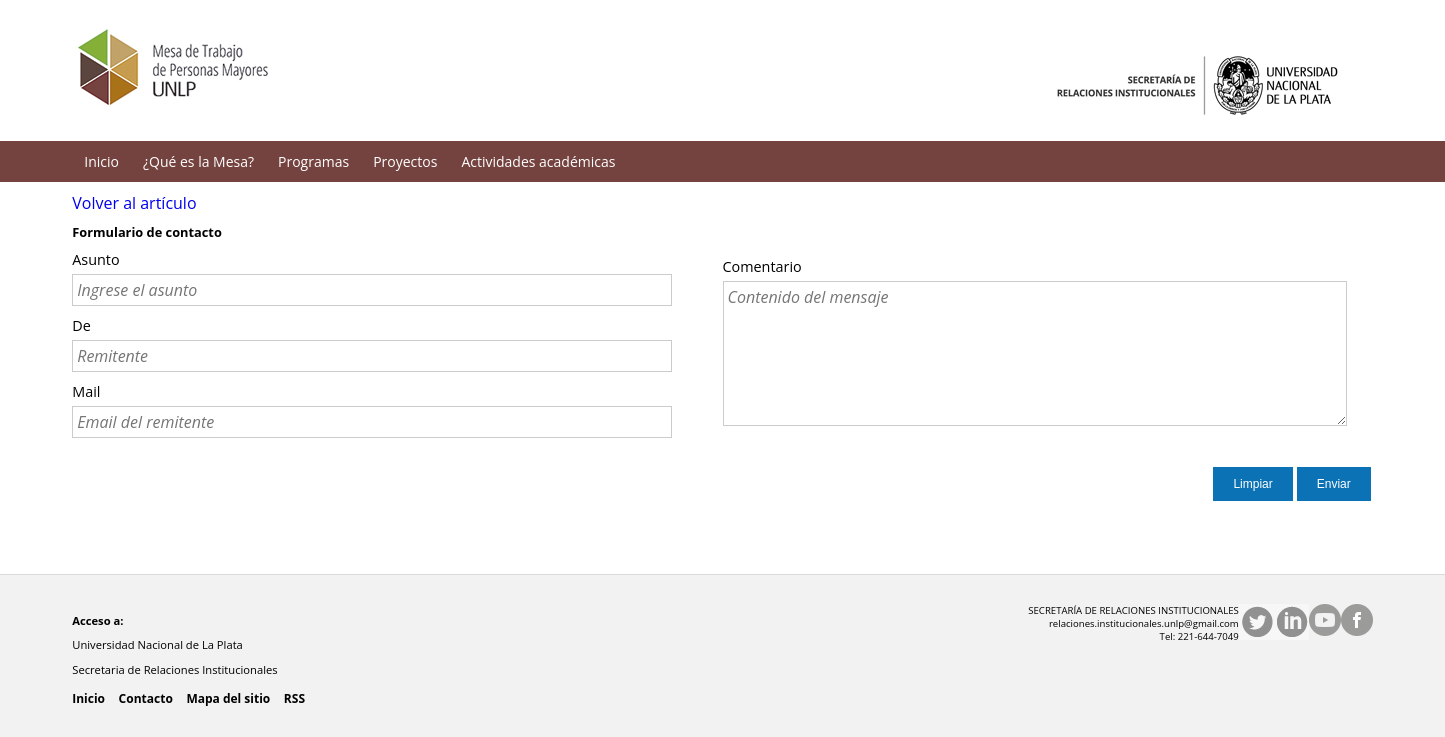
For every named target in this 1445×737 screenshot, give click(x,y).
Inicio (101, 161)
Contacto (146, 698)
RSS (294, 698)
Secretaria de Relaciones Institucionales (176, 669)
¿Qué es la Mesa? (198, 161)
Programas (313, 161)
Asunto (95, 259)
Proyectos (405, 161)
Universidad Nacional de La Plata (159, 644)
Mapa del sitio (228, 698)
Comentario (762, 266)
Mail (86, 391)
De (81, 325)
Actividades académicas (538, 161)
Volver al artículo (134, 203)
